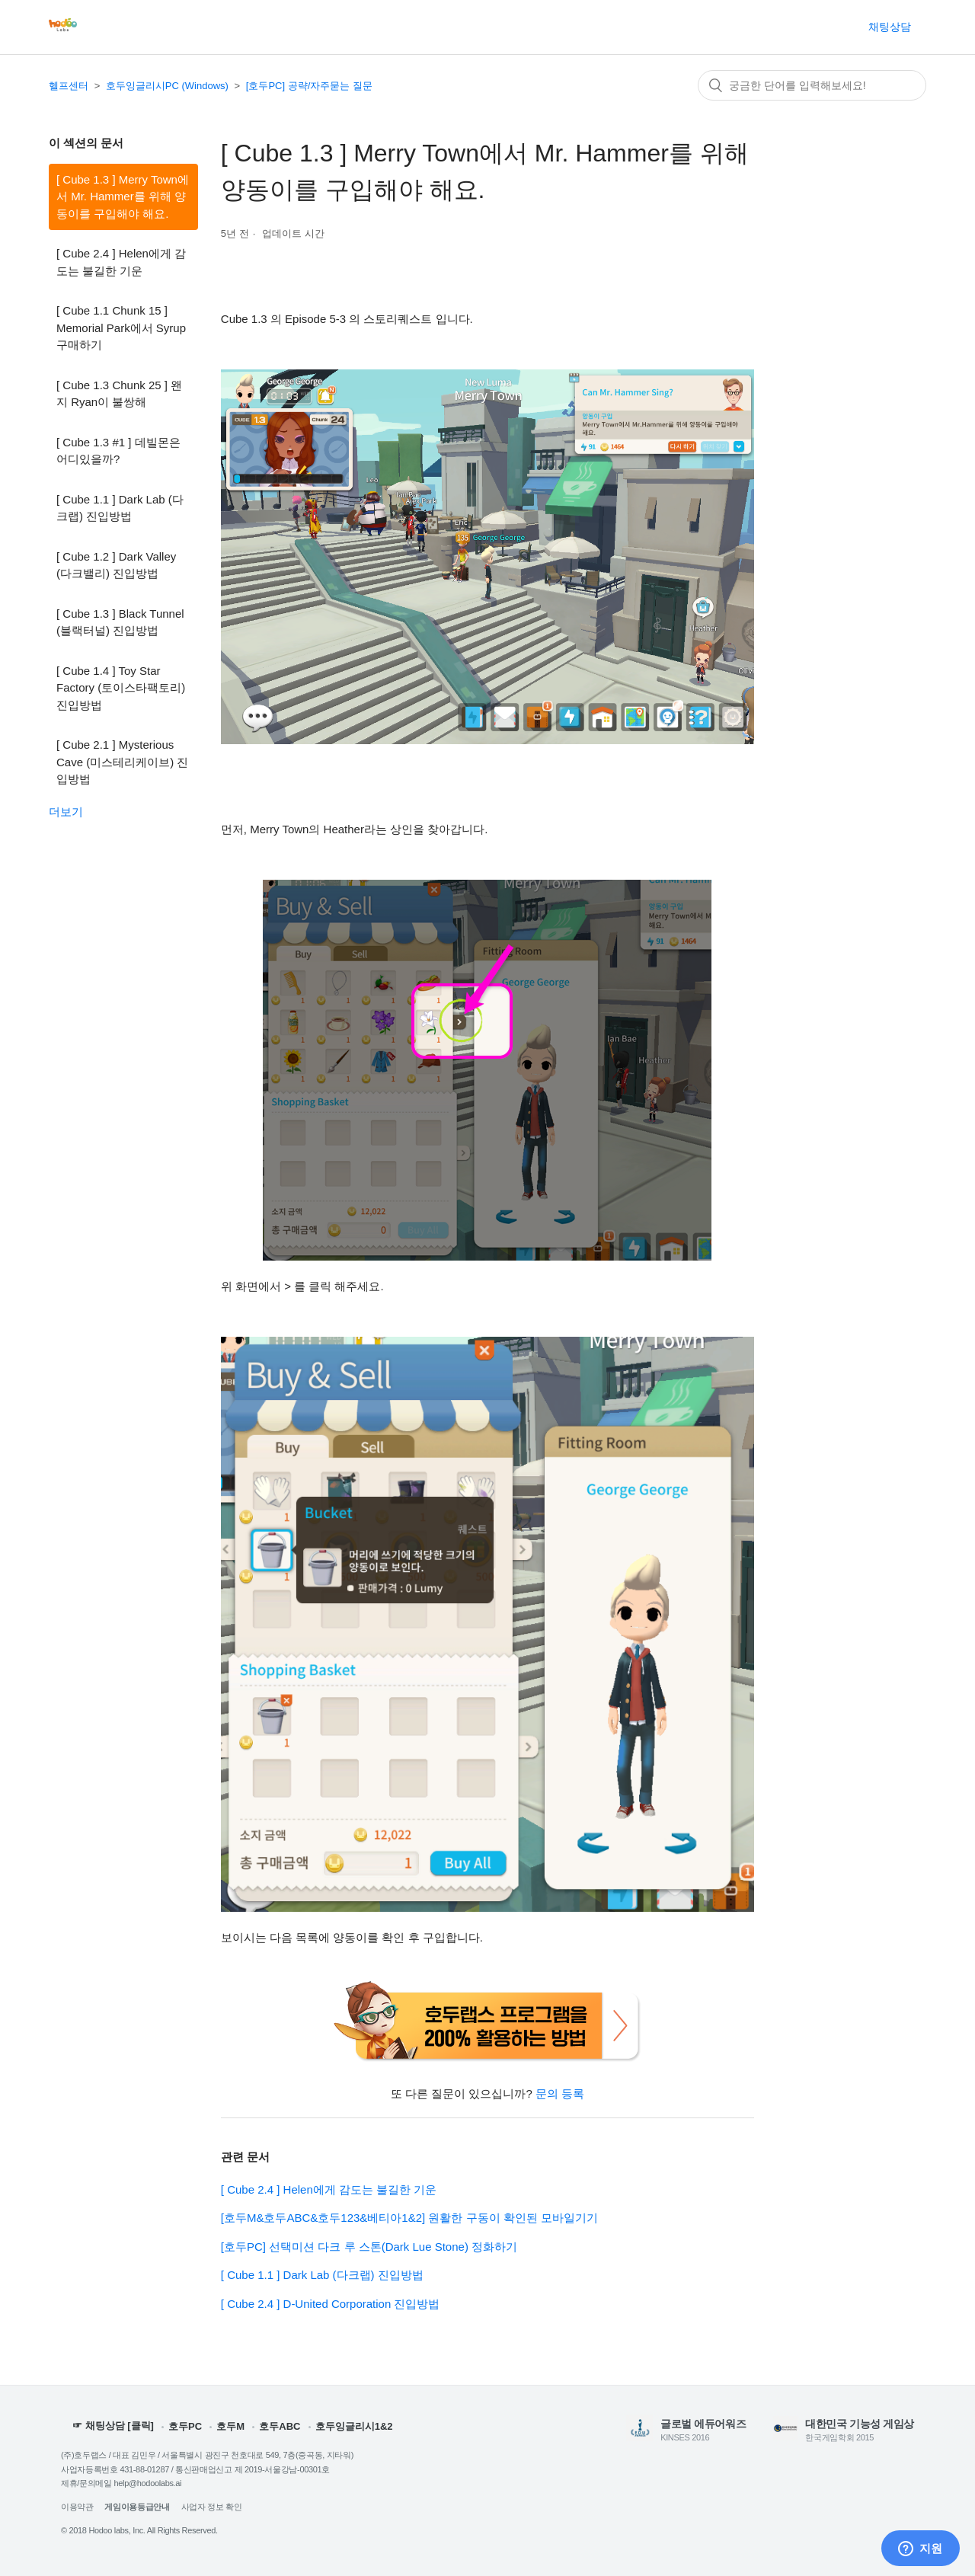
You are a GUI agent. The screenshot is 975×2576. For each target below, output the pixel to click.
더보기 (66, 811)
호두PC (185, 2426)
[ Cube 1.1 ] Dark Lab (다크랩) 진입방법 (120, 508)
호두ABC (279, 2426)
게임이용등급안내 (136, 2506)
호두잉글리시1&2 (354, 2426)
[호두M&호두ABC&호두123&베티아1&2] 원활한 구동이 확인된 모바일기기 (409, 2217)
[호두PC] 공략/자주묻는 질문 (309, 85)
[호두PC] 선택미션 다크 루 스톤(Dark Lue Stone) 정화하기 (369, 2246)
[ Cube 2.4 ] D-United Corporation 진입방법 (330, 2303)
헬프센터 (68, 85)
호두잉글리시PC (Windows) (167, 85)
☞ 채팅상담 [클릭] (113, 2426)
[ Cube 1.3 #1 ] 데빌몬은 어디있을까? (118, 451)
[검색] (812, 85)
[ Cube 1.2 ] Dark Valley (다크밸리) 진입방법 (116, 565)
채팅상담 (889, 27)
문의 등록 (559, 2093)
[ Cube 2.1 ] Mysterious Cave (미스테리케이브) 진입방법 (122, 761)
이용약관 (77, 2506)
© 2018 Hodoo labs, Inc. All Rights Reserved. (139, 2530)
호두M (230, 2426)
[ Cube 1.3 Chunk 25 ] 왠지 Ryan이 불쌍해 (119, 394)
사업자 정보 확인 (211, 2506)
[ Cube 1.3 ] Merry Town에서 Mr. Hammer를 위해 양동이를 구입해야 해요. (122, 196)
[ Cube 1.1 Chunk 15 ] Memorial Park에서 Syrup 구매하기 (121, 327)
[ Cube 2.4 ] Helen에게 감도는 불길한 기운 (121, 262)
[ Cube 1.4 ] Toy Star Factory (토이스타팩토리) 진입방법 (120, 687)
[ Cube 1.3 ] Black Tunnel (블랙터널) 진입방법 (120, 622)
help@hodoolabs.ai (147, 2483)
